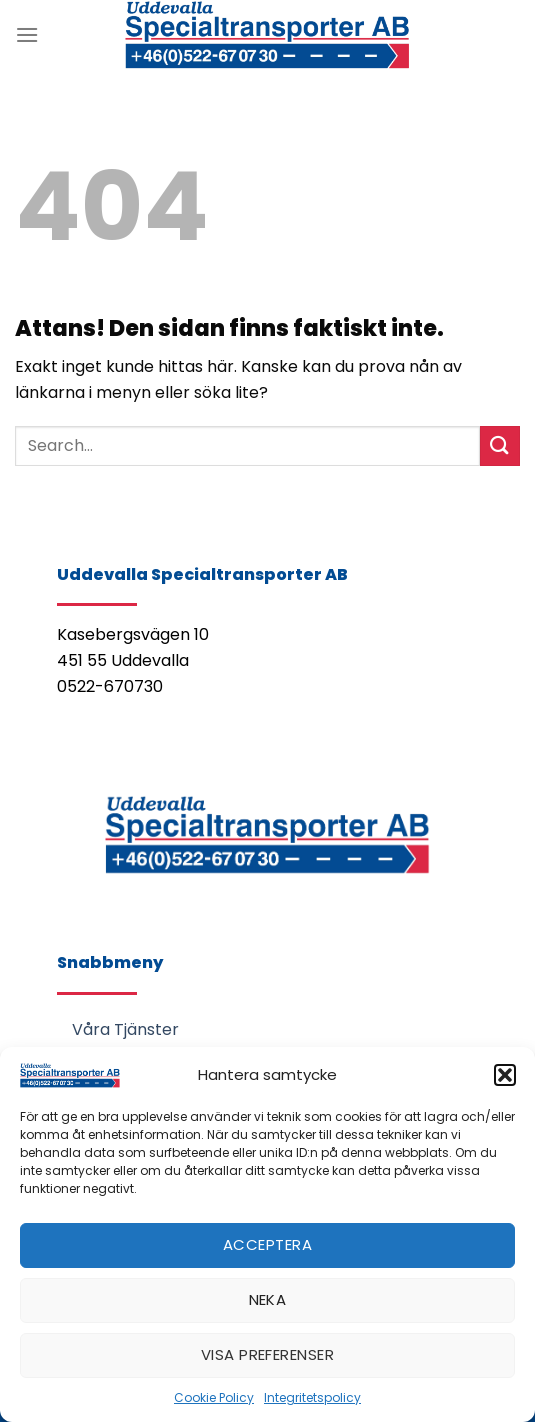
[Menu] (27, 34)
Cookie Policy (214, 1397)
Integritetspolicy (312, 1397)
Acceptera (267, 1244)
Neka (268, 1299)
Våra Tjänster (125, 1029)
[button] (505, 1075)
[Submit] (500, 445)
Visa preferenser (267, 1354)
